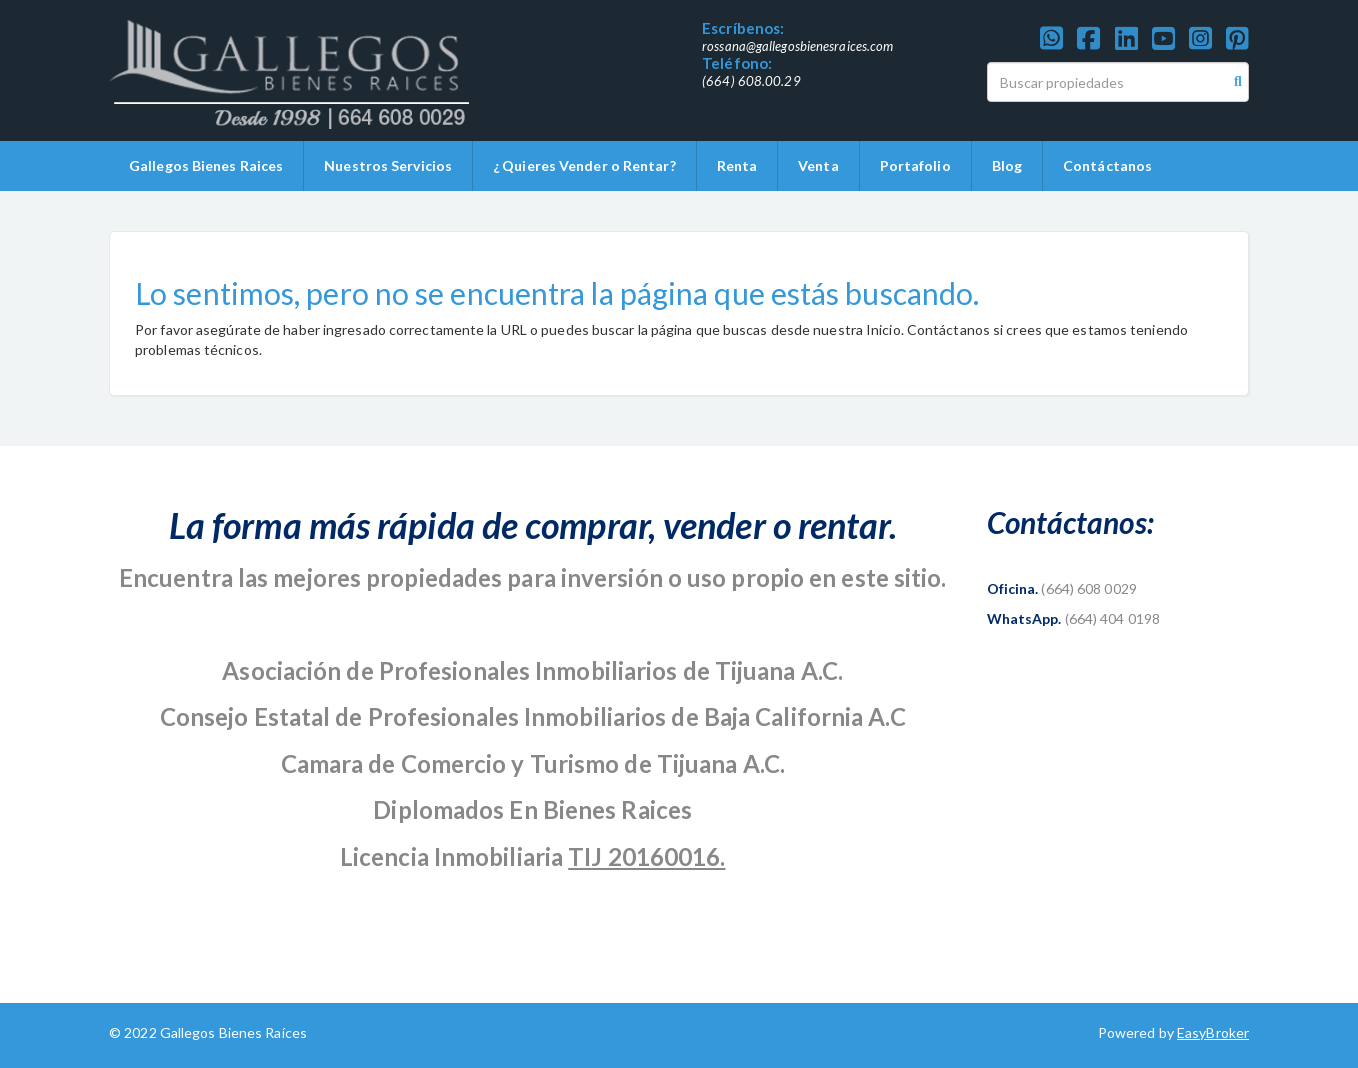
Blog (1007, 165)
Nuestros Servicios (388, 165)
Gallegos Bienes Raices (206, 165)
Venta (818, 165)
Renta (737, 165)
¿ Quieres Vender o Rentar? (584, 165)
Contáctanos (1107, 165)
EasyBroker (1213, 1032)
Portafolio (915, 165)
